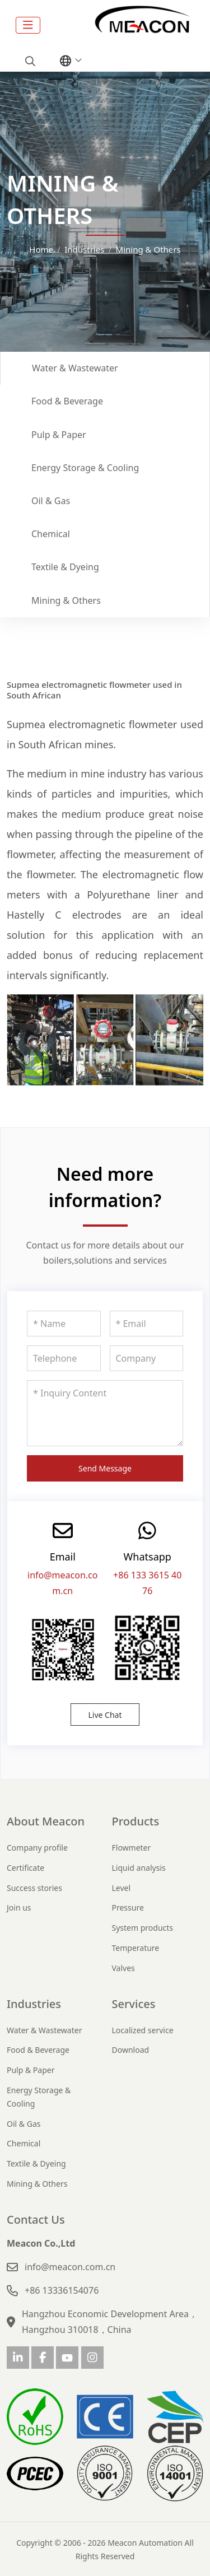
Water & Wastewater (75, 368)
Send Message (105, 1468)
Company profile (37, 1847)
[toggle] (28, 25)
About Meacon (46, 1821)
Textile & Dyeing (65, 567)
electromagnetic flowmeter (113, 724)
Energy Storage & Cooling (85, 468)
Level (121, 1888)
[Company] (147, 1358)
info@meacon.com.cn (70, 2267)
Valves (123, 1968)
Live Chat (105, 1714)
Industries (34, 2003)
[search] (29, 61)
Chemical (50, 534)
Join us (19, 1907)
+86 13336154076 (62, 2290)
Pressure (128, 1907)
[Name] (64, 1323)
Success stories (34, 1888)
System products (143, 1927)
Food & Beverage (67, 401)
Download (131, 2049)
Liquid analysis (139, 1867)
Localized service (143, 2030)
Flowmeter (131, 1847)
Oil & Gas (50, 501)
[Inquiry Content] (105, 1413)
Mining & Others (66, 600)
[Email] (147, 1323)
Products (136, 1821)
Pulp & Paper (58, 434)
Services (134, 2003)
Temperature (136, 1948)
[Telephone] (64, 1358)
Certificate (25, 1867)
